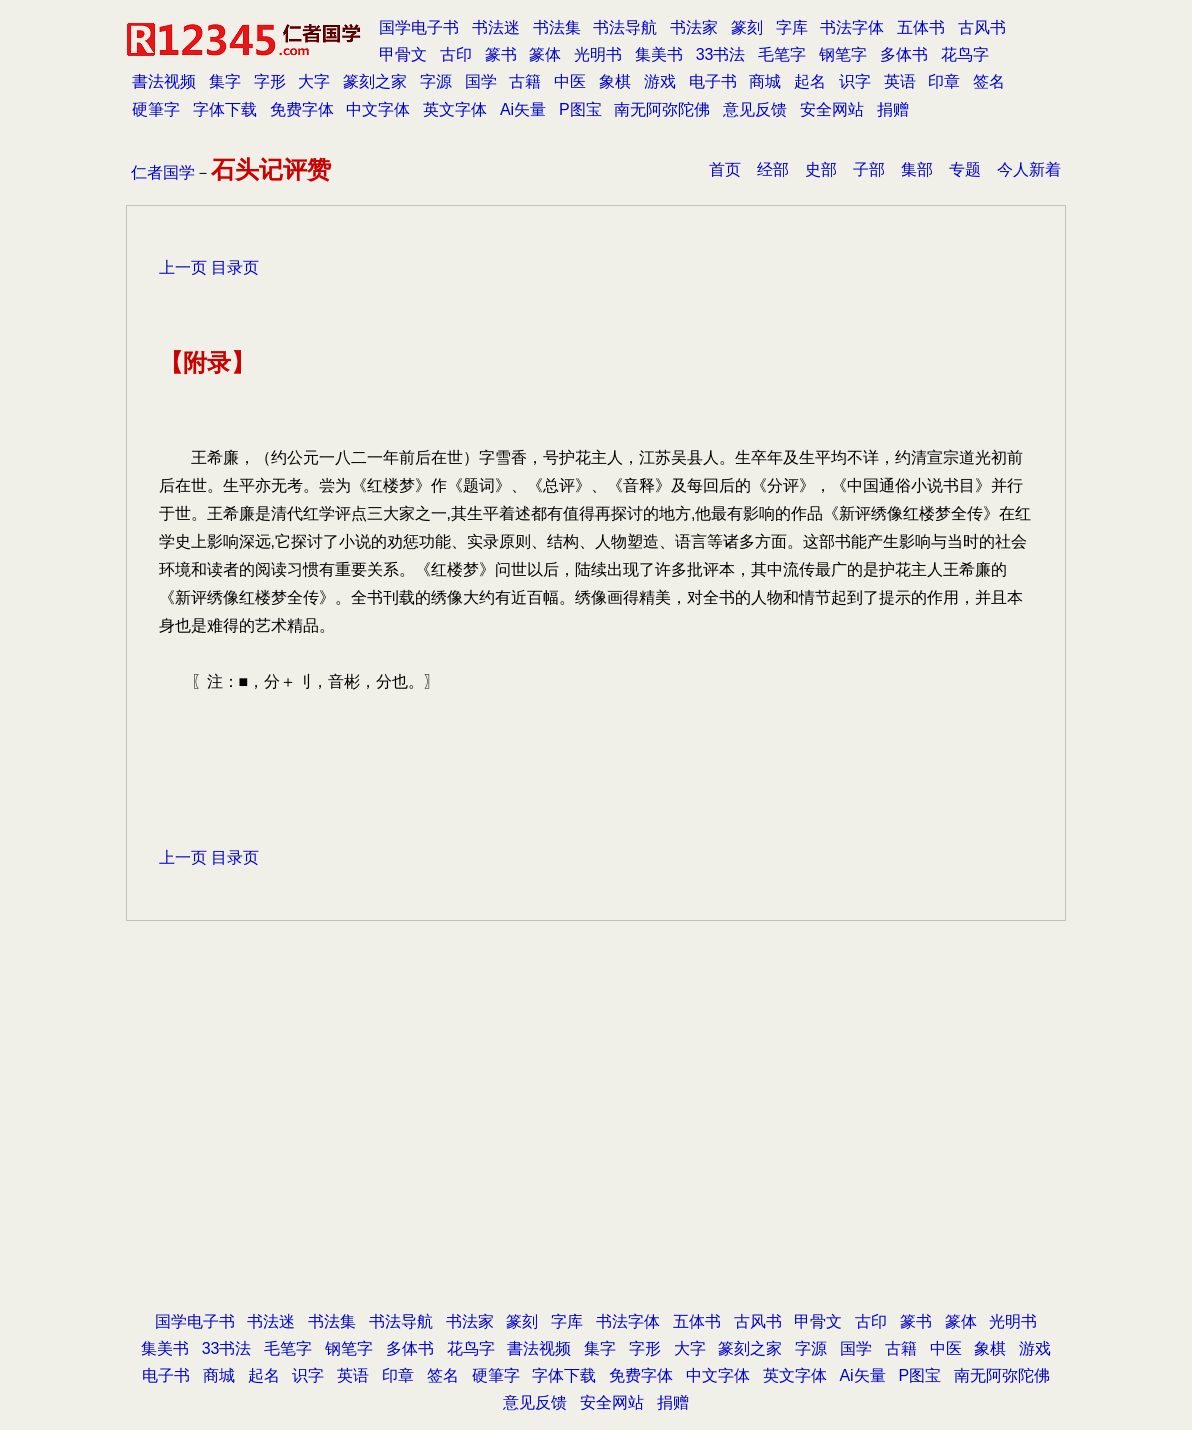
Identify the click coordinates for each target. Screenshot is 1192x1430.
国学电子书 (419, 27)
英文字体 (455, 109)
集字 (225, 81)
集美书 (659, 54)
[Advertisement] (596, 1147)
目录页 (235, 267)
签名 (989, 81)
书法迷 (496, 27)
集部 (917, 169)
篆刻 (747, 27)
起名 (810, 81)
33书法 (721, 54)
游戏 (660, 81)
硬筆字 (156, 109)
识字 (855, 81)
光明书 (598, 54)
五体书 (921, 27)
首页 (725, 169)
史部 (821, 169)
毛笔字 (782, 54)
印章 (944, 81)
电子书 (713, 81)
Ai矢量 (523, 109)
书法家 (694, 27)
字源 (436, 81)
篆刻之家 (375, 81)
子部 (869, 169)
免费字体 (302, 109)
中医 (570, 81)
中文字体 (378, 109)
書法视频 (164, 81)
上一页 (183, 267)
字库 (792, 27)
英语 (900, 81)
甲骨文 (403, 54)
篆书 (501, 54)
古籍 (525, 81)
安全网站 (832, 109)
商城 (765, 81)
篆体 (545, 54)
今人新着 (1029, 169)
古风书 (982, 27)
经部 (773, 169)
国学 (481, 81)
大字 (314, 81)
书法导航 (625, 27)
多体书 (904, 54)
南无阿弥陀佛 (662, 109)
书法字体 (852, 27)
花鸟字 (965, 54)
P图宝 (580, 109)
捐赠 (893, 109)
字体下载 (225, 109)
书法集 (557, 27)
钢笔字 (843, 54)
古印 (456, 54)
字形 (270, 81)
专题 (965, 169)
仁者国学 (163, 172)
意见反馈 (755, 109)
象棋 (615, 81)
